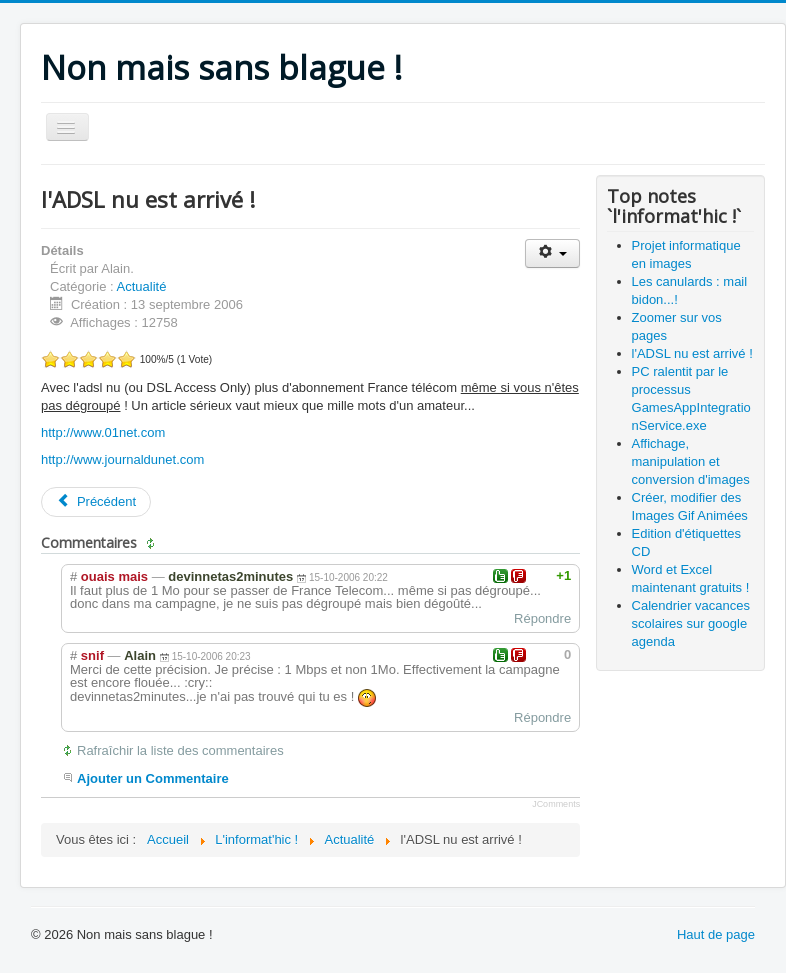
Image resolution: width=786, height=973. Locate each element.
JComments (556, 804)
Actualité (142, 286)
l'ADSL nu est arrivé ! (692, 353)
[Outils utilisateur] (552, 253)
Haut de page (716, 934)
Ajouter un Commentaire (153, 778)
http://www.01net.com (103, 432)
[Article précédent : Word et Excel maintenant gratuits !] (96, 502)
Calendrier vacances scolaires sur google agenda (691, 623)
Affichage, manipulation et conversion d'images (691, 461)
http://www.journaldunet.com (122, 459)
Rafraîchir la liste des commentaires (180, 750)
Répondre (542, 618)
